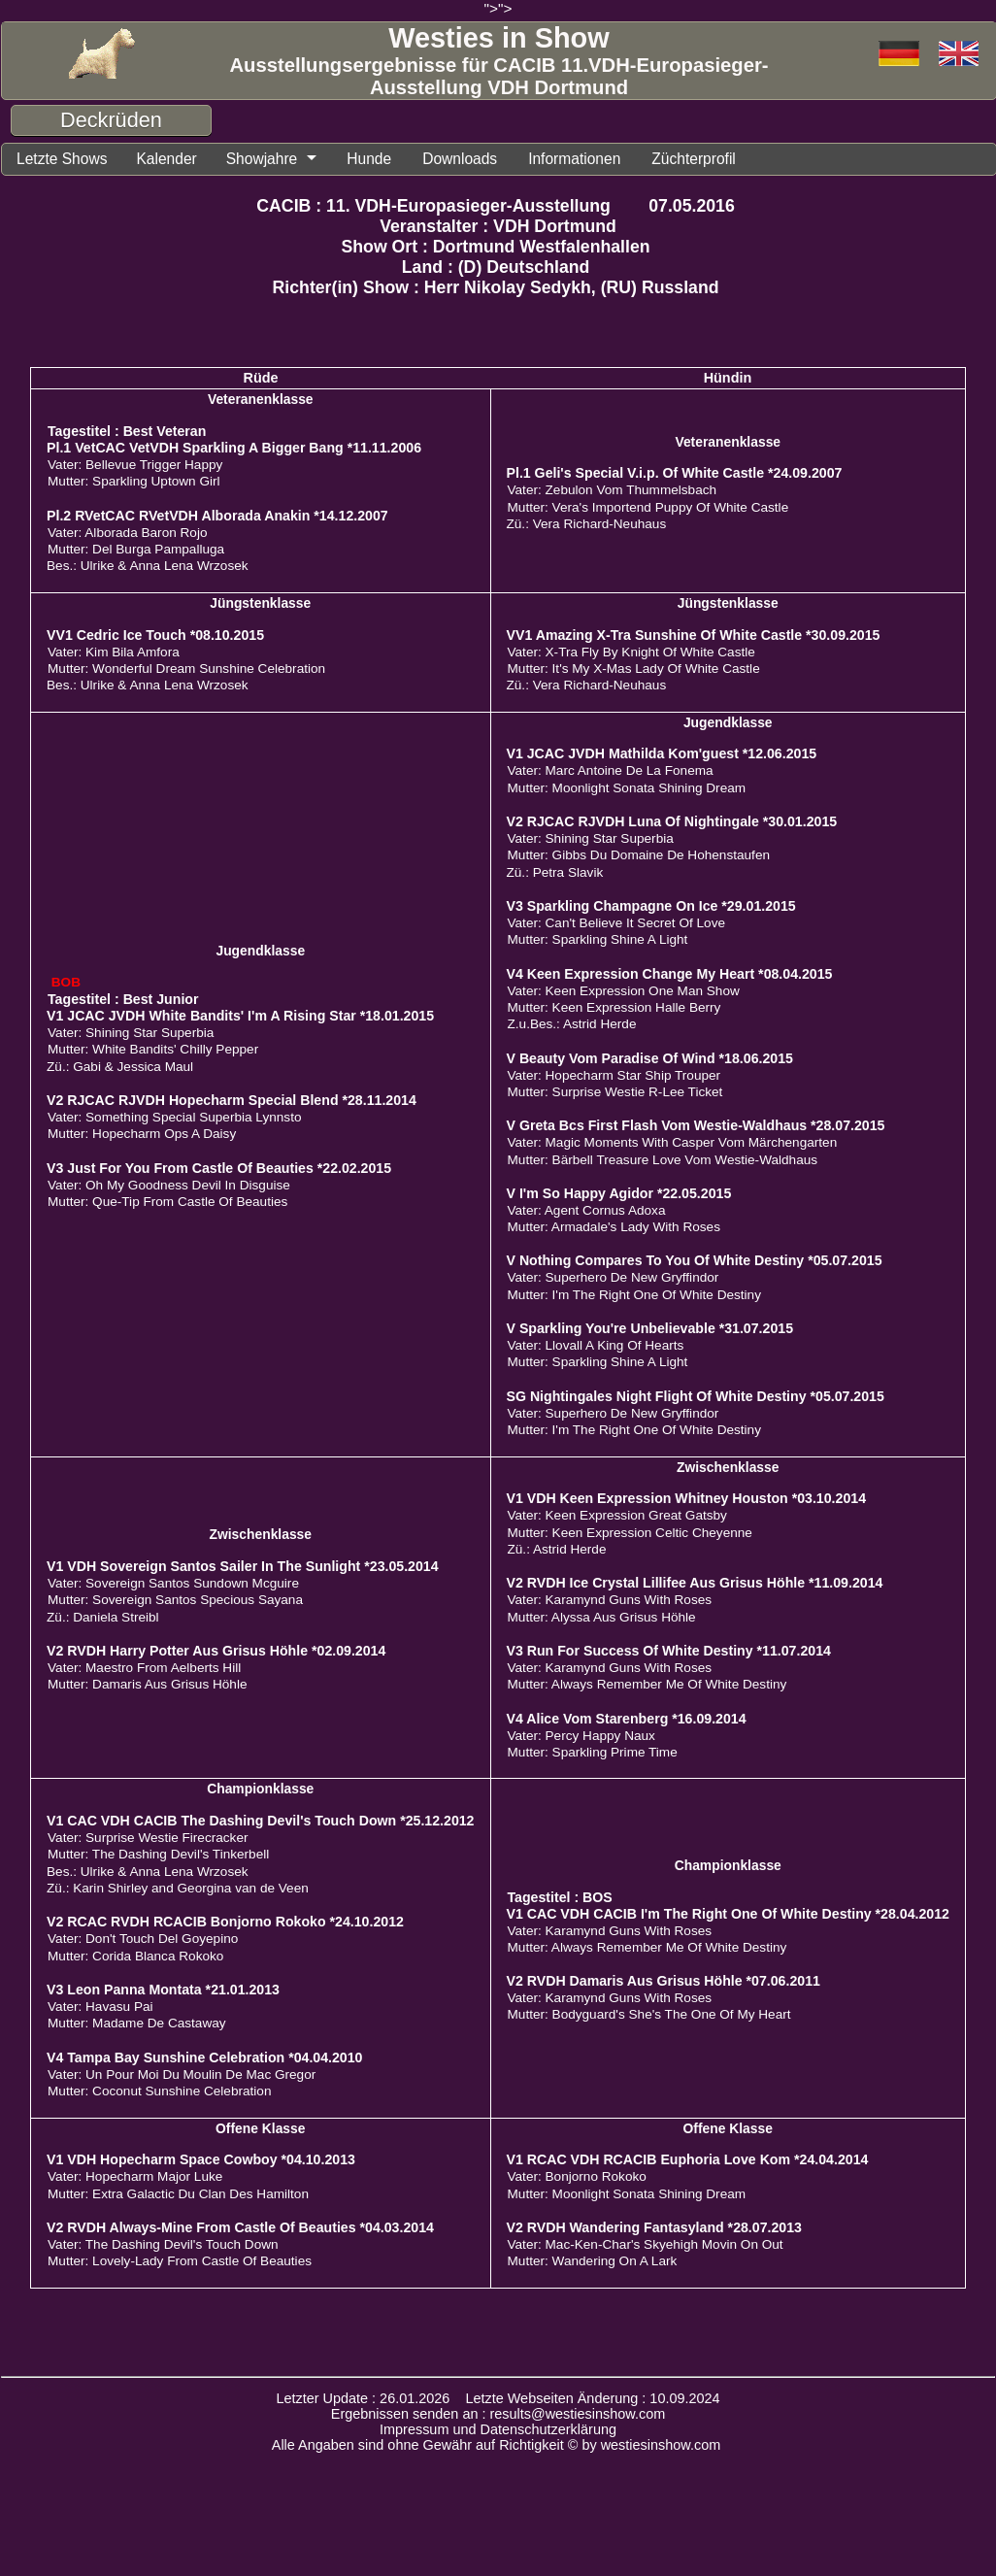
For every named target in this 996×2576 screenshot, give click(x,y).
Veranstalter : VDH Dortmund (498, 226)
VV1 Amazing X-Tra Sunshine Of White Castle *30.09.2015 (693, 635)
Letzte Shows (62, 159)
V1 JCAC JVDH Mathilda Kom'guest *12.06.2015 (662, 753)
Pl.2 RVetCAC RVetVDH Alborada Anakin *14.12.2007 (217, 515)
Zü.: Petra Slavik (555, 872)
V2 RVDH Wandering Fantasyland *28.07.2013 (654, 2227)
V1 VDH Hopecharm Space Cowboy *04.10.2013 (201, 2159)
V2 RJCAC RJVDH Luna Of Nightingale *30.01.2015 (672, 821)
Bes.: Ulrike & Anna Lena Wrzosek (148, 565)
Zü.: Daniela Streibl (103, 1617)
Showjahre (262, 159)
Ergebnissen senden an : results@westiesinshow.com (498, 2414)
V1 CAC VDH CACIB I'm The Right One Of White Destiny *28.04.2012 (728, 1914)
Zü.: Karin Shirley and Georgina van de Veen (178, 1888)
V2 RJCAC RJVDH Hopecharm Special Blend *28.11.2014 (231, 1100)
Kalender (166, 159)
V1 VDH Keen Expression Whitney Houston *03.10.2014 (687, 1498)
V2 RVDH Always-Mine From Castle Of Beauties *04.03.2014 (240, 2227)
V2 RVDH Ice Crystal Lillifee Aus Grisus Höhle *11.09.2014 (695, 1582)
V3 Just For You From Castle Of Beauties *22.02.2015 (219, 1168)
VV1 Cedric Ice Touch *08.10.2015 (155, 635)
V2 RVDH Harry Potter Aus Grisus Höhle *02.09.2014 (216, 1650)
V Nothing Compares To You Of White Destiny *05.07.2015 (694, 1260)
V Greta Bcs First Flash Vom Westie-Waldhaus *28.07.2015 (696, 1125)
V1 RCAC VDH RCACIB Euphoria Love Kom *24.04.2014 (688, 2159)
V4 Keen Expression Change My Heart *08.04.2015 (670, 974)
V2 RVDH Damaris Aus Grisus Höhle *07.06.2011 (663, 1981)
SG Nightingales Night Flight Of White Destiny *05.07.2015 (695, 1396)
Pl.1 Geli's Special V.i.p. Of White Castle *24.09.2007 (675, 473)
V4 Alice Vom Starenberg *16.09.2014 (627, 1718)
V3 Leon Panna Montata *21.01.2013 (163, 1989)
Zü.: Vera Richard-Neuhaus (587, 524)
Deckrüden (111, 120)
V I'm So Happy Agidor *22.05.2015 (619, 1193)
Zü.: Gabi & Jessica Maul (120, 1066)
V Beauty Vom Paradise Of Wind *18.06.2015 (650, 1058)
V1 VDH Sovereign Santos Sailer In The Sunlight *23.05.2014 (243, 1566)
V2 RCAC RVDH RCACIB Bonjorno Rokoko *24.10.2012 (225, 1921)
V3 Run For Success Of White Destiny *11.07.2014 (669, 1650)
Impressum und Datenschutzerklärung (498, 2429)
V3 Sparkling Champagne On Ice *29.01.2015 (651, 906)
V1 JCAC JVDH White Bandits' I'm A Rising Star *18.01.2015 (240, 1015)
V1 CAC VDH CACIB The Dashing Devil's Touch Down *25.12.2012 (260, 1820)
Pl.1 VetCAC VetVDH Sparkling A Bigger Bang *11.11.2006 (234, 447)
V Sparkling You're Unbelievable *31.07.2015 (650, 1328)
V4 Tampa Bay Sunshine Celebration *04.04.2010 (204, 2057)
